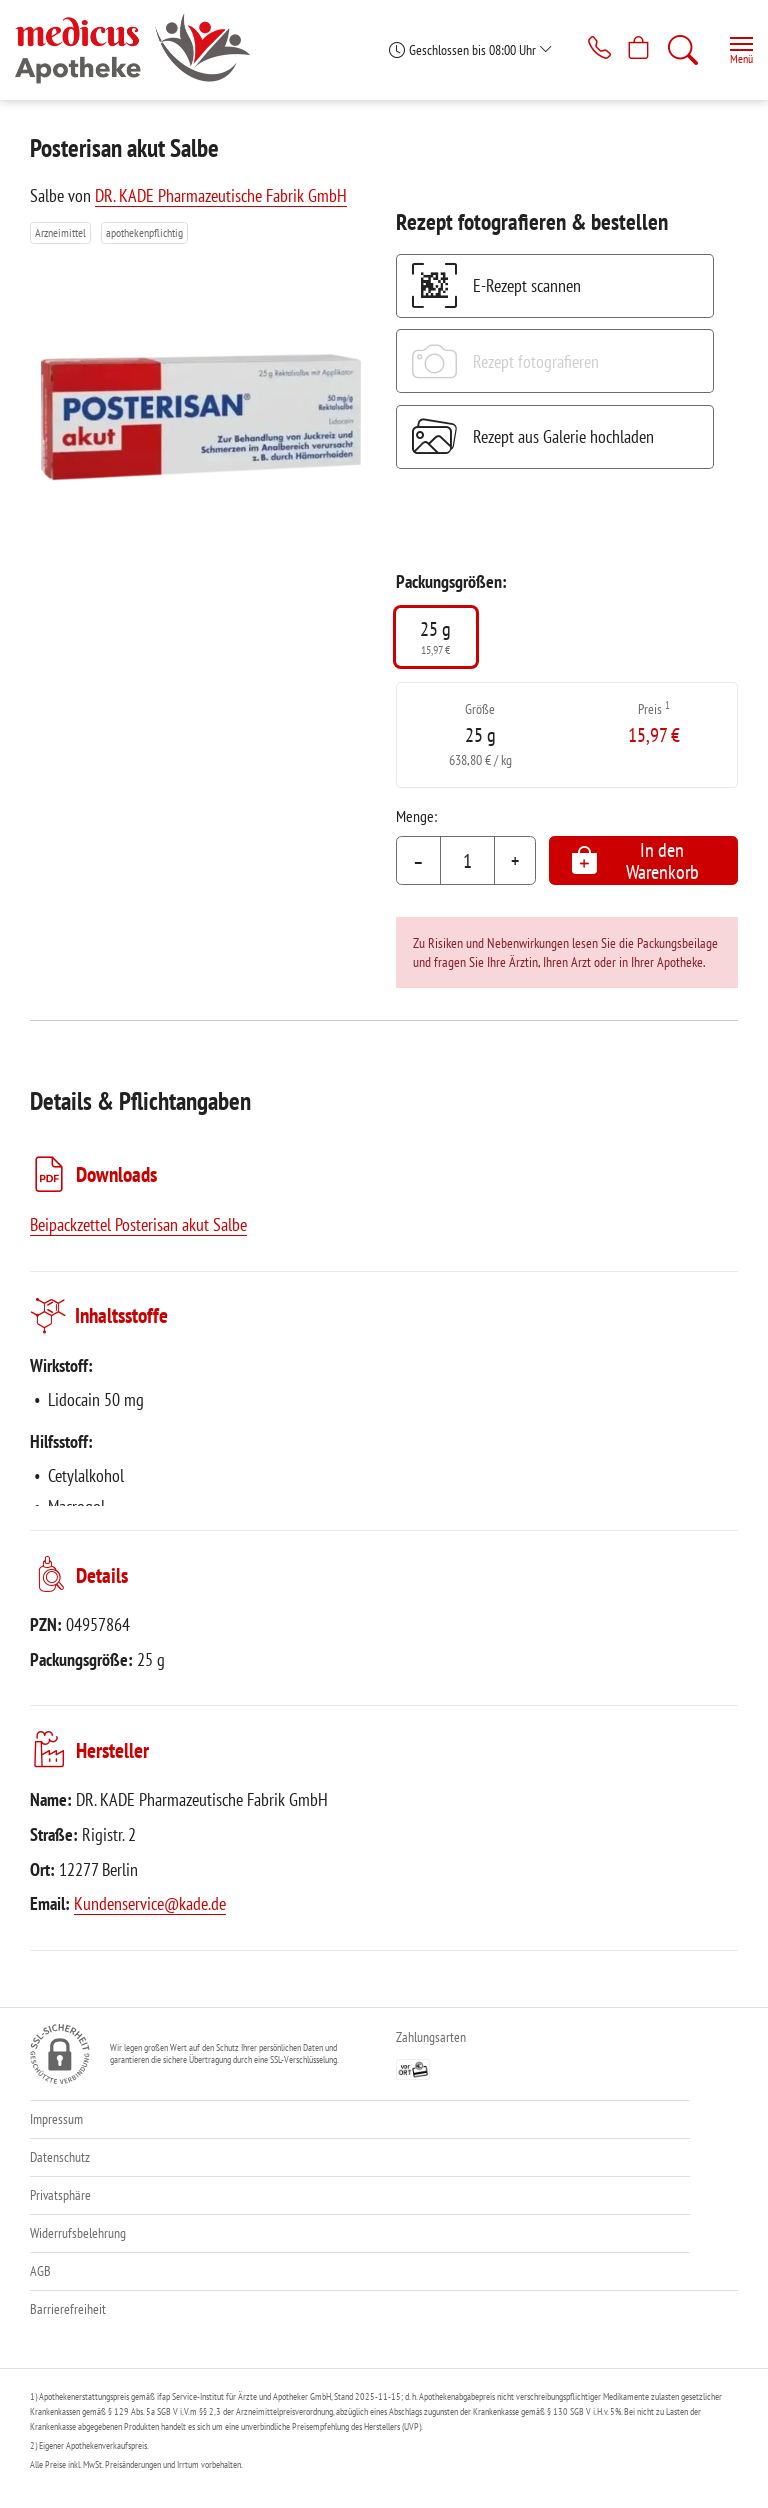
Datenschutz (60, 2157)
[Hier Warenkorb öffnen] (631, 50)
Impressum (56, 2119)
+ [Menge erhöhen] (515, 861)
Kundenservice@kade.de (150, 1903)
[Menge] (467, 861)
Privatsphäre (60, 2195)
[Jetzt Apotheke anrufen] (584, 50)
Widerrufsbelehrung (78, 2233)
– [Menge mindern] (418, 861)
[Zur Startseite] (140, 50)
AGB (40, 2271)
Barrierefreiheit (68, 2309)
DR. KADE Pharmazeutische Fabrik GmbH (221, 195)
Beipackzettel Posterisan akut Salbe (138, 1224)
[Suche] (679, 50)
